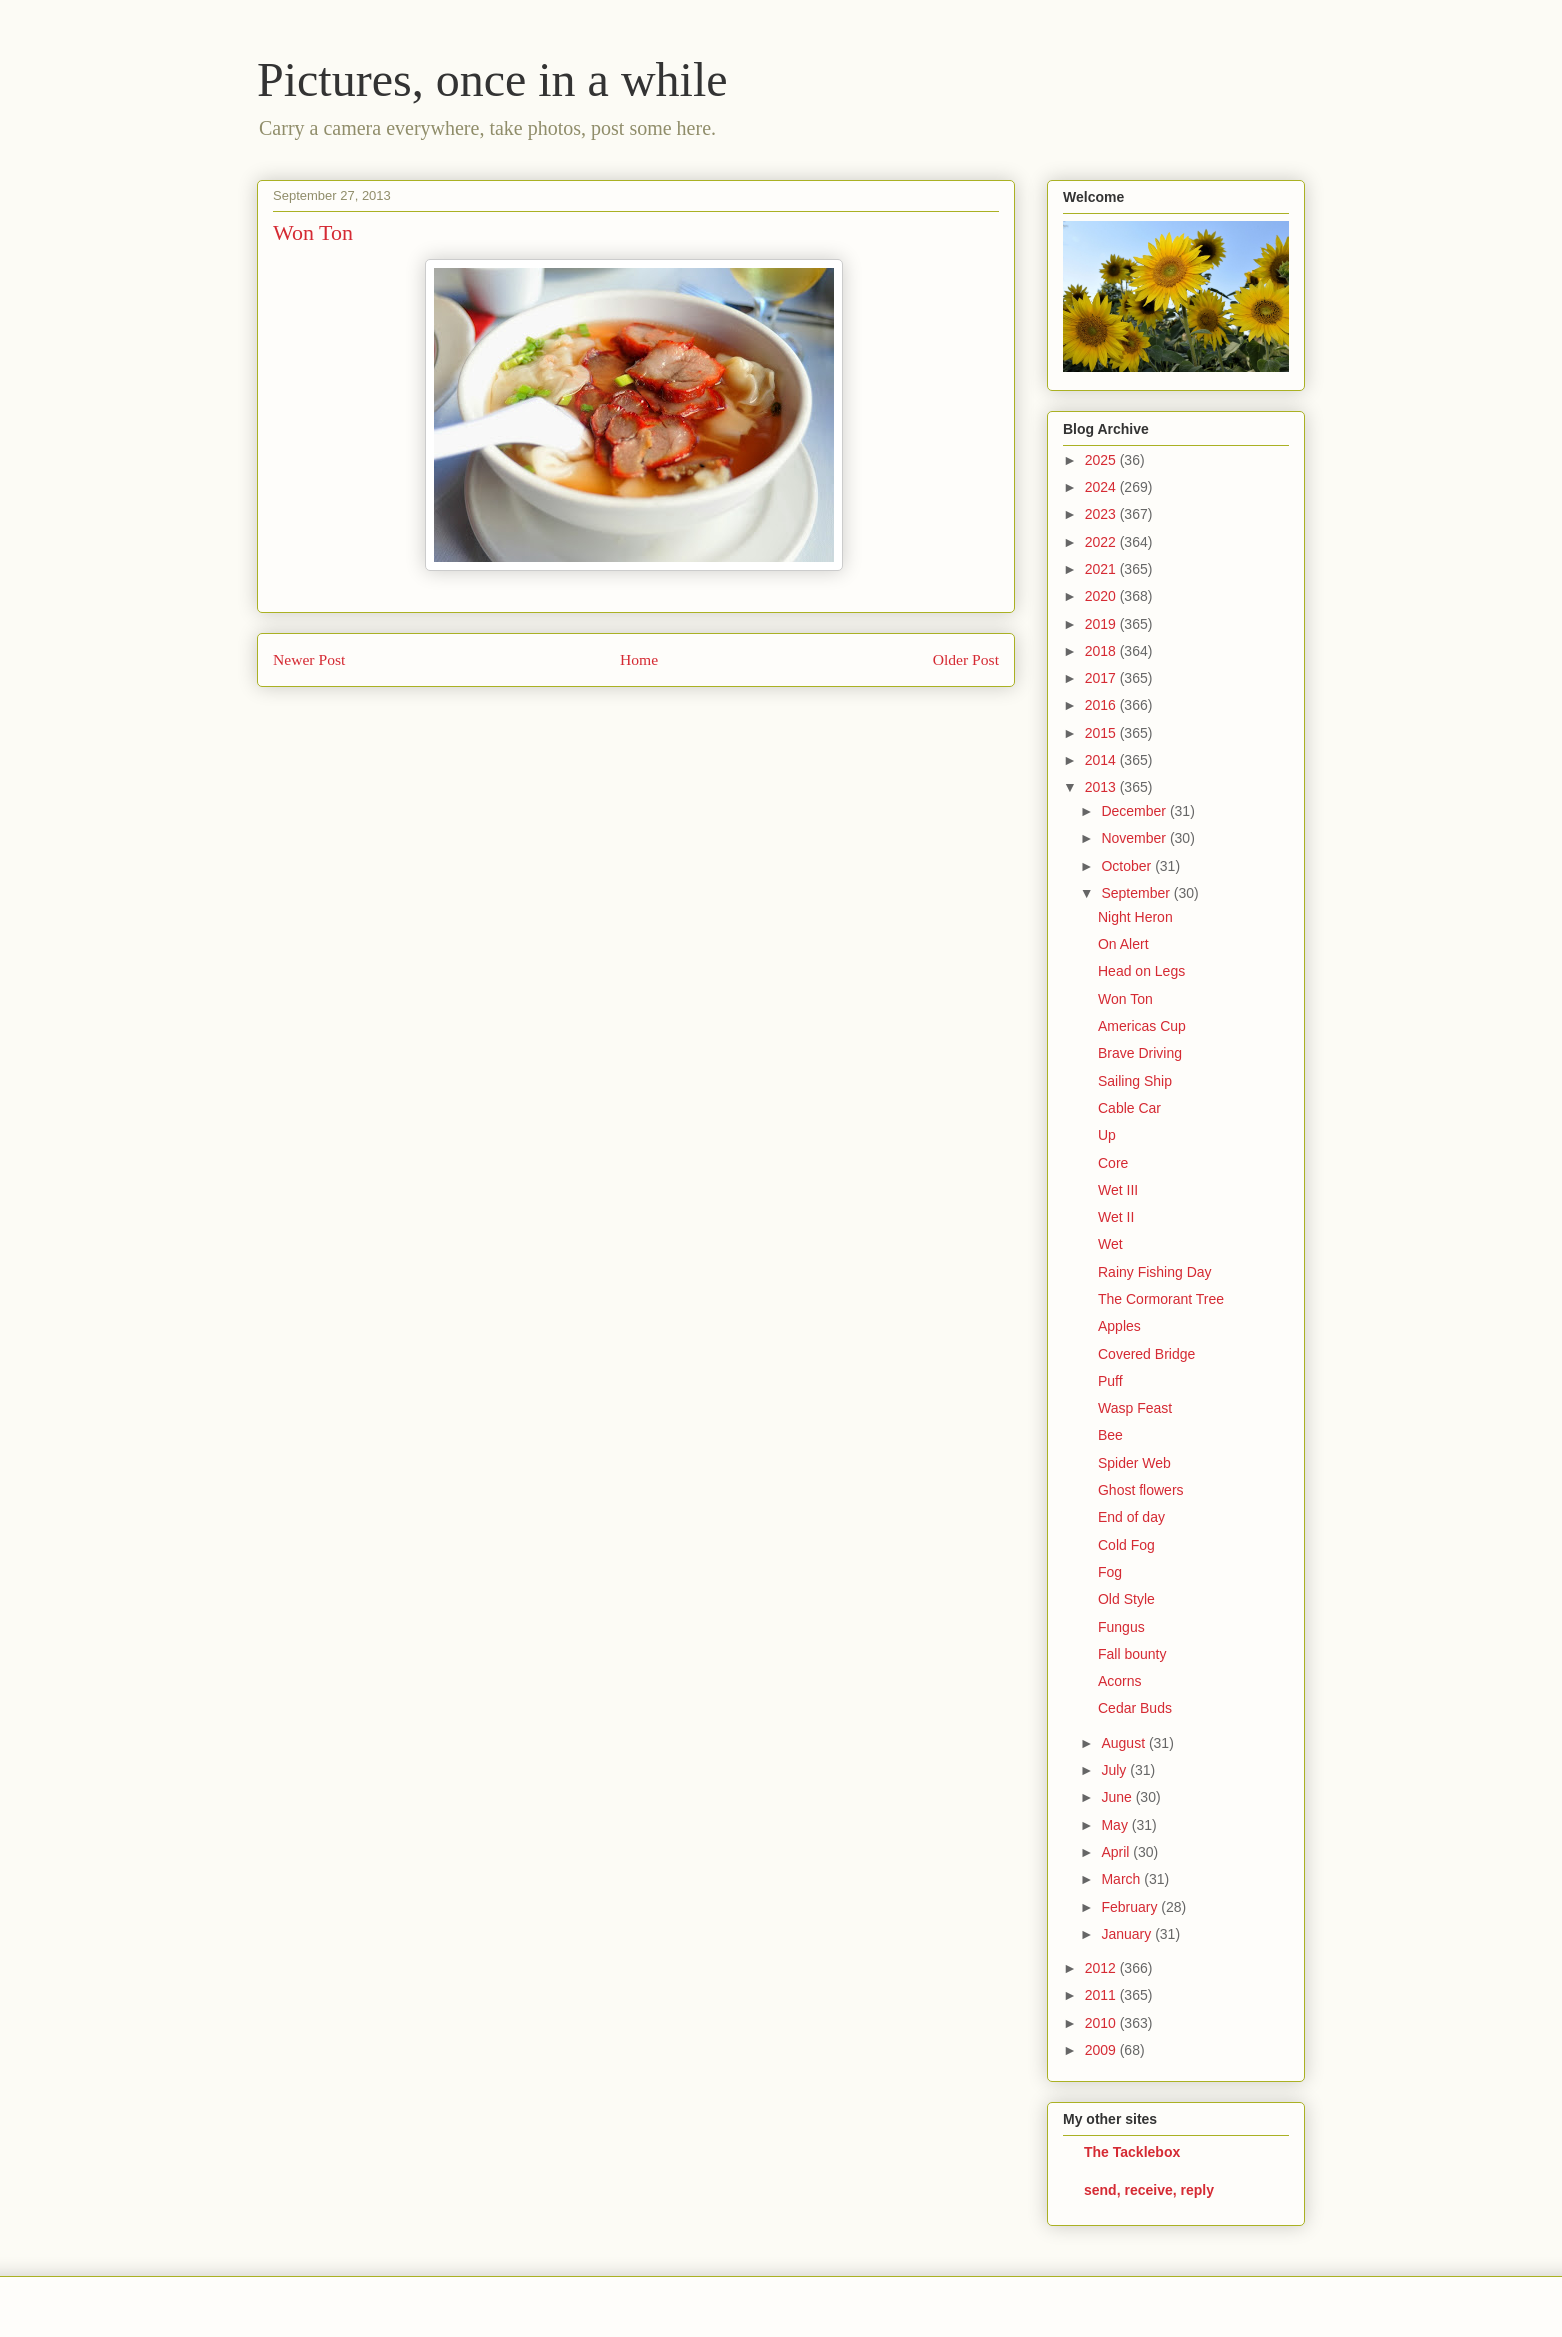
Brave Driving (1140, 1053)
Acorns (1120, 1681)
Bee (1110, 1435)
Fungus (1121, 1627)
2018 (1102, 651)
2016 (1102, 705)
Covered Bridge (1146, 1354)
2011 (1102, 1995)
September (1137, 893)
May (1116, 1825)
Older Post (966, 659)
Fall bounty (1132, 1654)
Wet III (1118, 1190)
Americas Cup (1142, 1026)
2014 (1102, 760)
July (1115, 1770)
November (1135, 838)
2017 (1102, 678)
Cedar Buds (1135, 1708)
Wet (1110, 1244)
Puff (1110, 1381)
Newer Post (309, 659)
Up (1107, 1135)
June (1118, 1797)
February (1131, 1907)
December (1135, 811)
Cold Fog (1126, 1545)
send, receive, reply (1149, 2190)
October (1128, 866)
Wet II (1116, 1217)
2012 (1102, 1968)
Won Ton (1125, 999)
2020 (1102, 596)
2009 (1102, 2050)
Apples (1119, 1326)
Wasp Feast (1135, 1408)
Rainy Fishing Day (1155, 1272)
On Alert (1123, 944)
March (1122, 1879)
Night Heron (1135, 917)
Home (639, 659)
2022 (1102, 542)
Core (1113, 1163)
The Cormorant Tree (1161, 1299)
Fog (1110, 1572)
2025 (1102, 460)
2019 (1102, 624)
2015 (1102, 733)
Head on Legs (1141, 971)
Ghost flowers (1141, 1490)
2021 (1102, 569)
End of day (1131, 1517)
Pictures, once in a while (492, 79)
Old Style (1126, 1599)
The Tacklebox (1132, 2152)
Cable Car (1129, 1108)
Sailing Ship (1135, 1081)
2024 (1102, 487)
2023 (1102, 514)
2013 (1102, 787)
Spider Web (1134, 1463)
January (1128, 1934)
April (1117, 1852)
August (1124, 1743)
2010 (1102, 2023)
